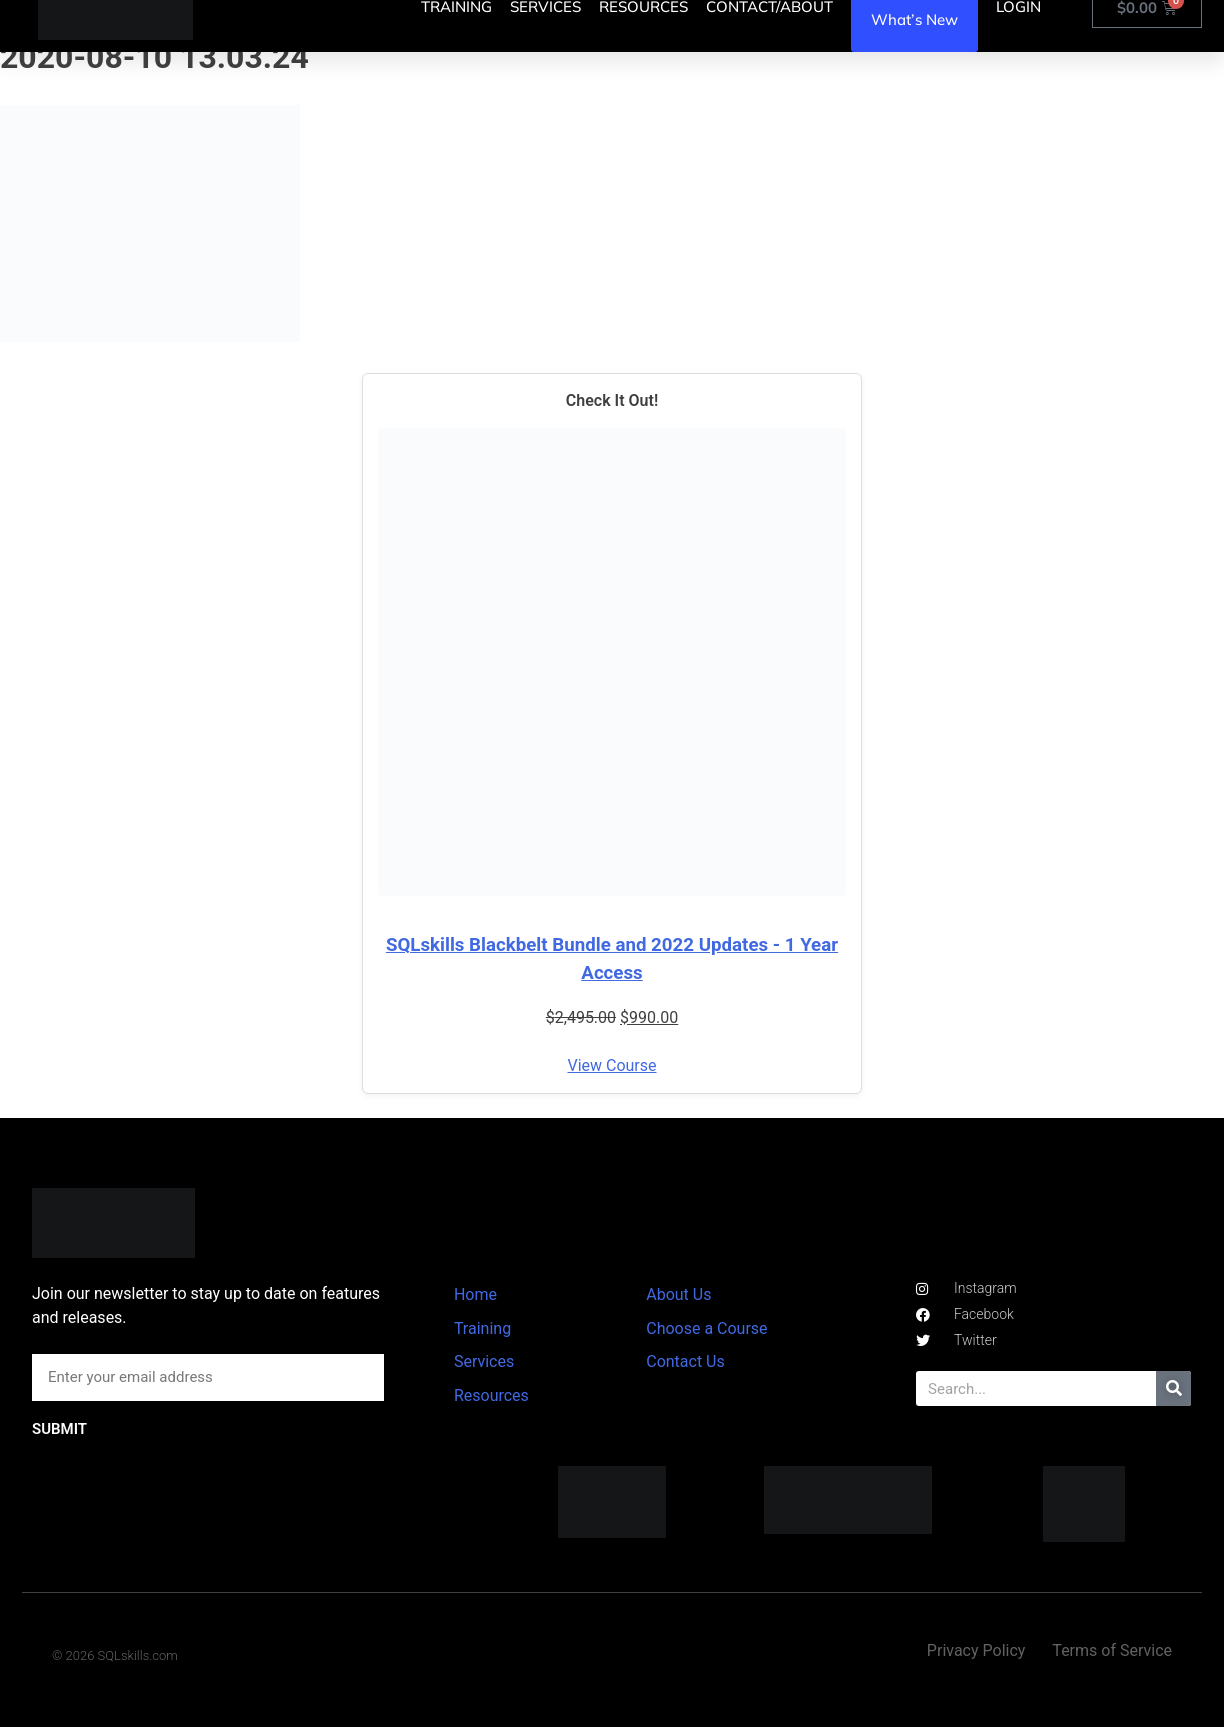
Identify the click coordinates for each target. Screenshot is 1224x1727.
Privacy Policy (976, 1650)
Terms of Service (1112, 1650)
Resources (491, 1395)
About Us (678, 1294)
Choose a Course (706, 1328)
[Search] (1173, 1388)
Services (484, 1361)
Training (482, 1328)
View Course (611, 1065)
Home (475, 1294)
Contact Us (685, 1361)
